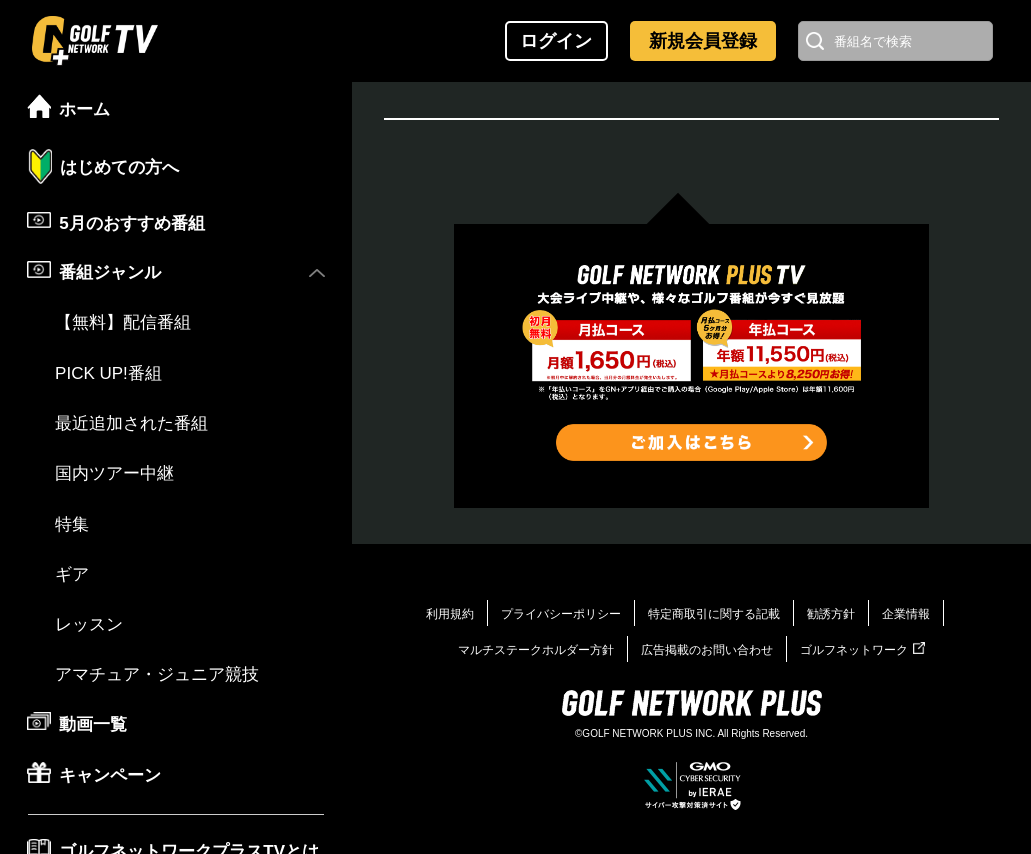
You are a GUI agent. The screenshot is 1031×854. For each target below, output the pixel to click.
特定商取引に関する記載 (714, 614)
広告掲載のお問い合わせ (707, 650)
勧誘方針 (831, 614)
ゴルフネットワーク (862, 650)
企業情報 (906, 614)
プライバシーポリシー (561, 614)
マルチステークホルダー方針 (536, 650)
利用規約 (450, 614)
